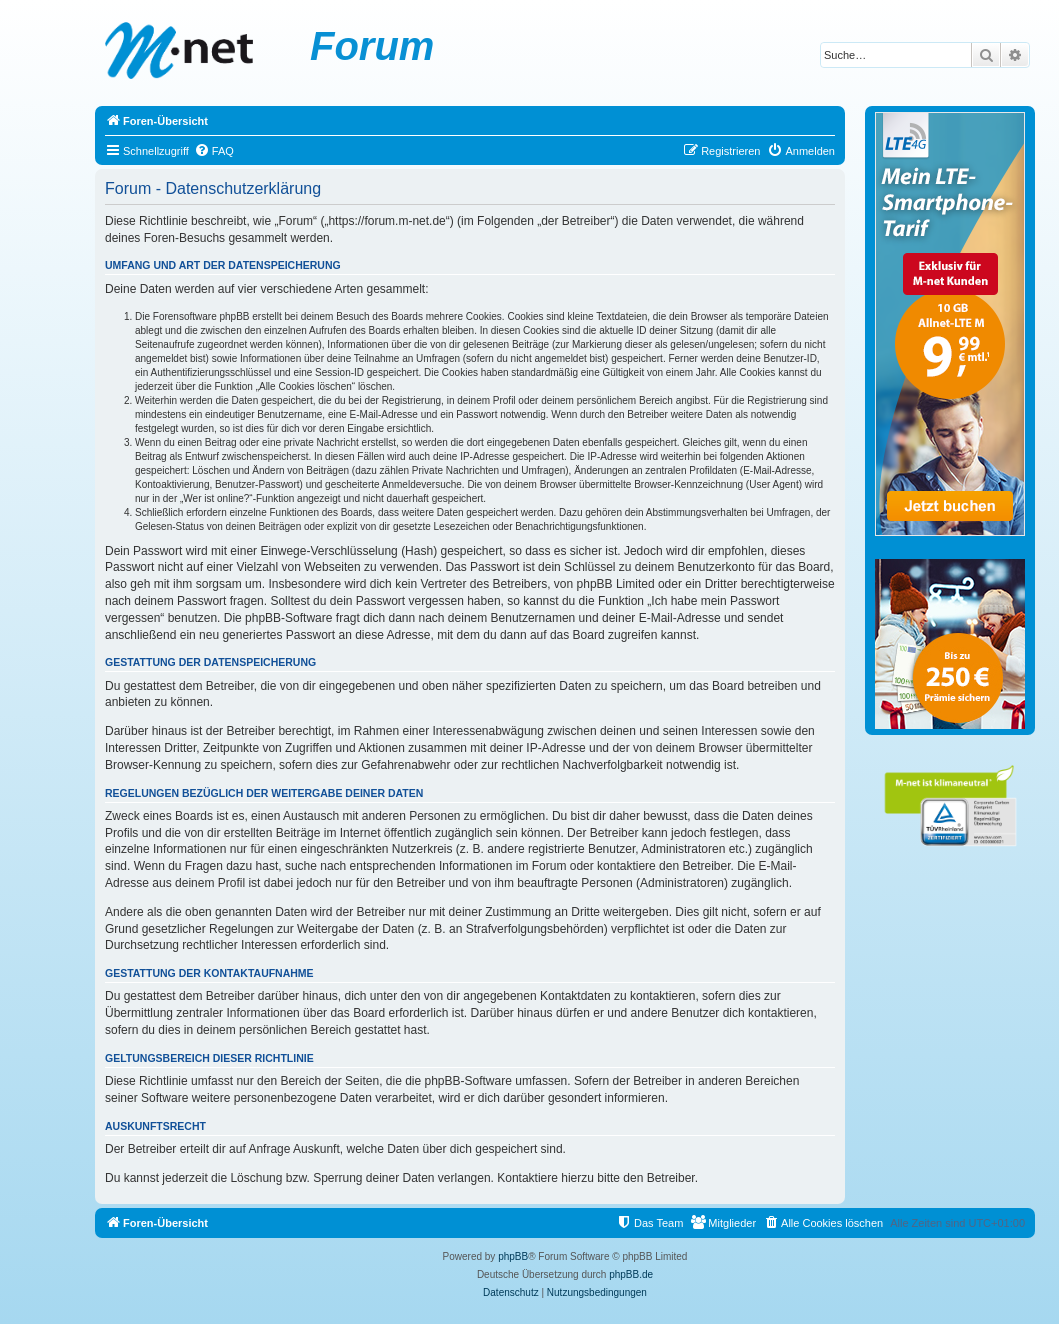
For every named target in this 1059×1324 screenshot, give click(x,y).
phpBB (513, 1256)
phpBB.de (631, 1274)
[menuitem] (214, 151)
